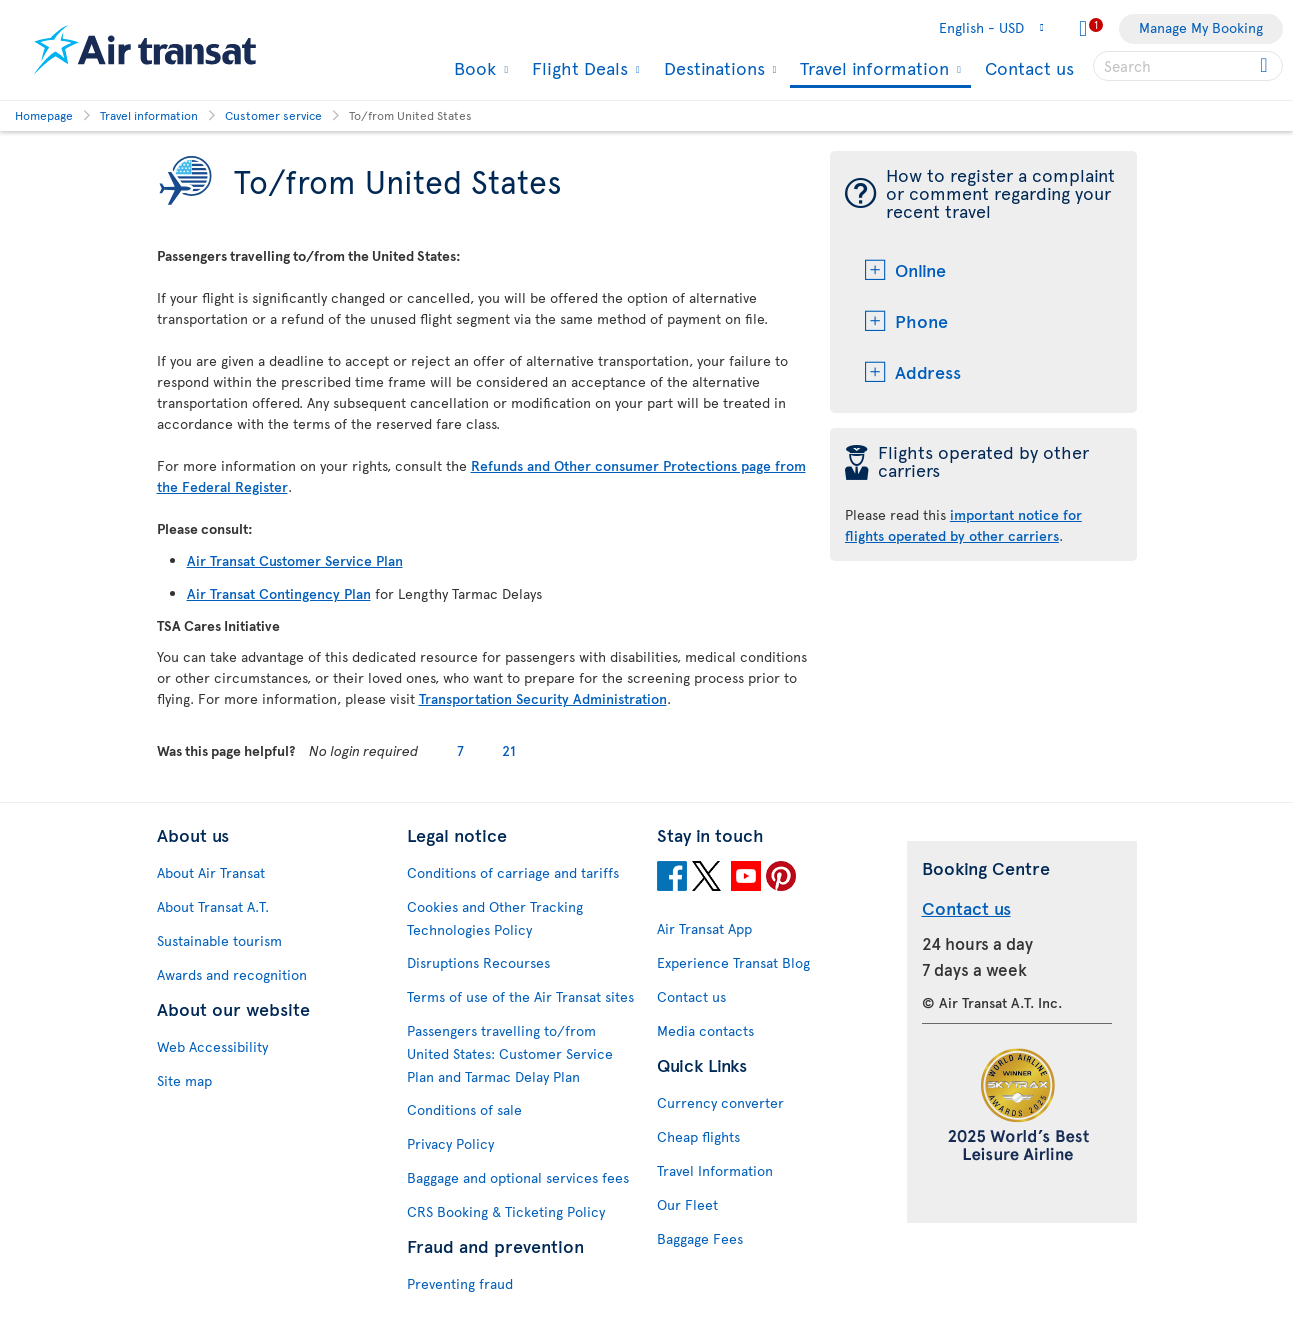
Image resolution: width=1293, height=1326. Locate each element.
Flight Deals (577, 68)
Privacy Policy (450, 1143)
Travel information (872, 69)
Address (928, 371)
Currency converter (720, 1102)
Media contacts (705, 1030)
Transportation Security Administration (543, 698)
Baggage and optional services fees (518, 1177)
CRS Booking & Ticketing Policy (506, 1211)
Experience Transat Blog (733, 962)
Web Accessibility (212, 1046)
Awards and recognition (232, 974)
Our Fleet (687, 1204)
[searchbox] (1188, 66)
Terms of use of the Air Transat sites (520, 996)
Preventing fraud (460, 1283)
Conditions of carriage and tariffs (513, 872)
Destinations (712, 68)
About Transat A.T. (213, 906)
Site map (184, 1080)
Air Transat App (704, 928)
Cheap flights (698, 1136)
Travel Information (715, 1170)
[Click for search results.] (1265, 66)
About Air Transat (211, 872)
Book (472, 68)
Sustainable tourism (219, 940)
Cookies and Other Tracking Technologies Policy (495, 918)
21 (509, 750)
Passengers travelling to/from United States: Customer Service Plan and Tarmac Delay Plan (510, 1053)
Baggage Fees (700, 1238)
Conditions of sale (464, 1109)
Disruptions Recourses (478, 962)
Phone (921, 320)
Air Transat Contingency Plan (279, 593)
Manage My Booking (1201, 27)
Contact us (1029, 67)
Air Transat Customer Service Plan (295, 560)
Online (920, 269)
